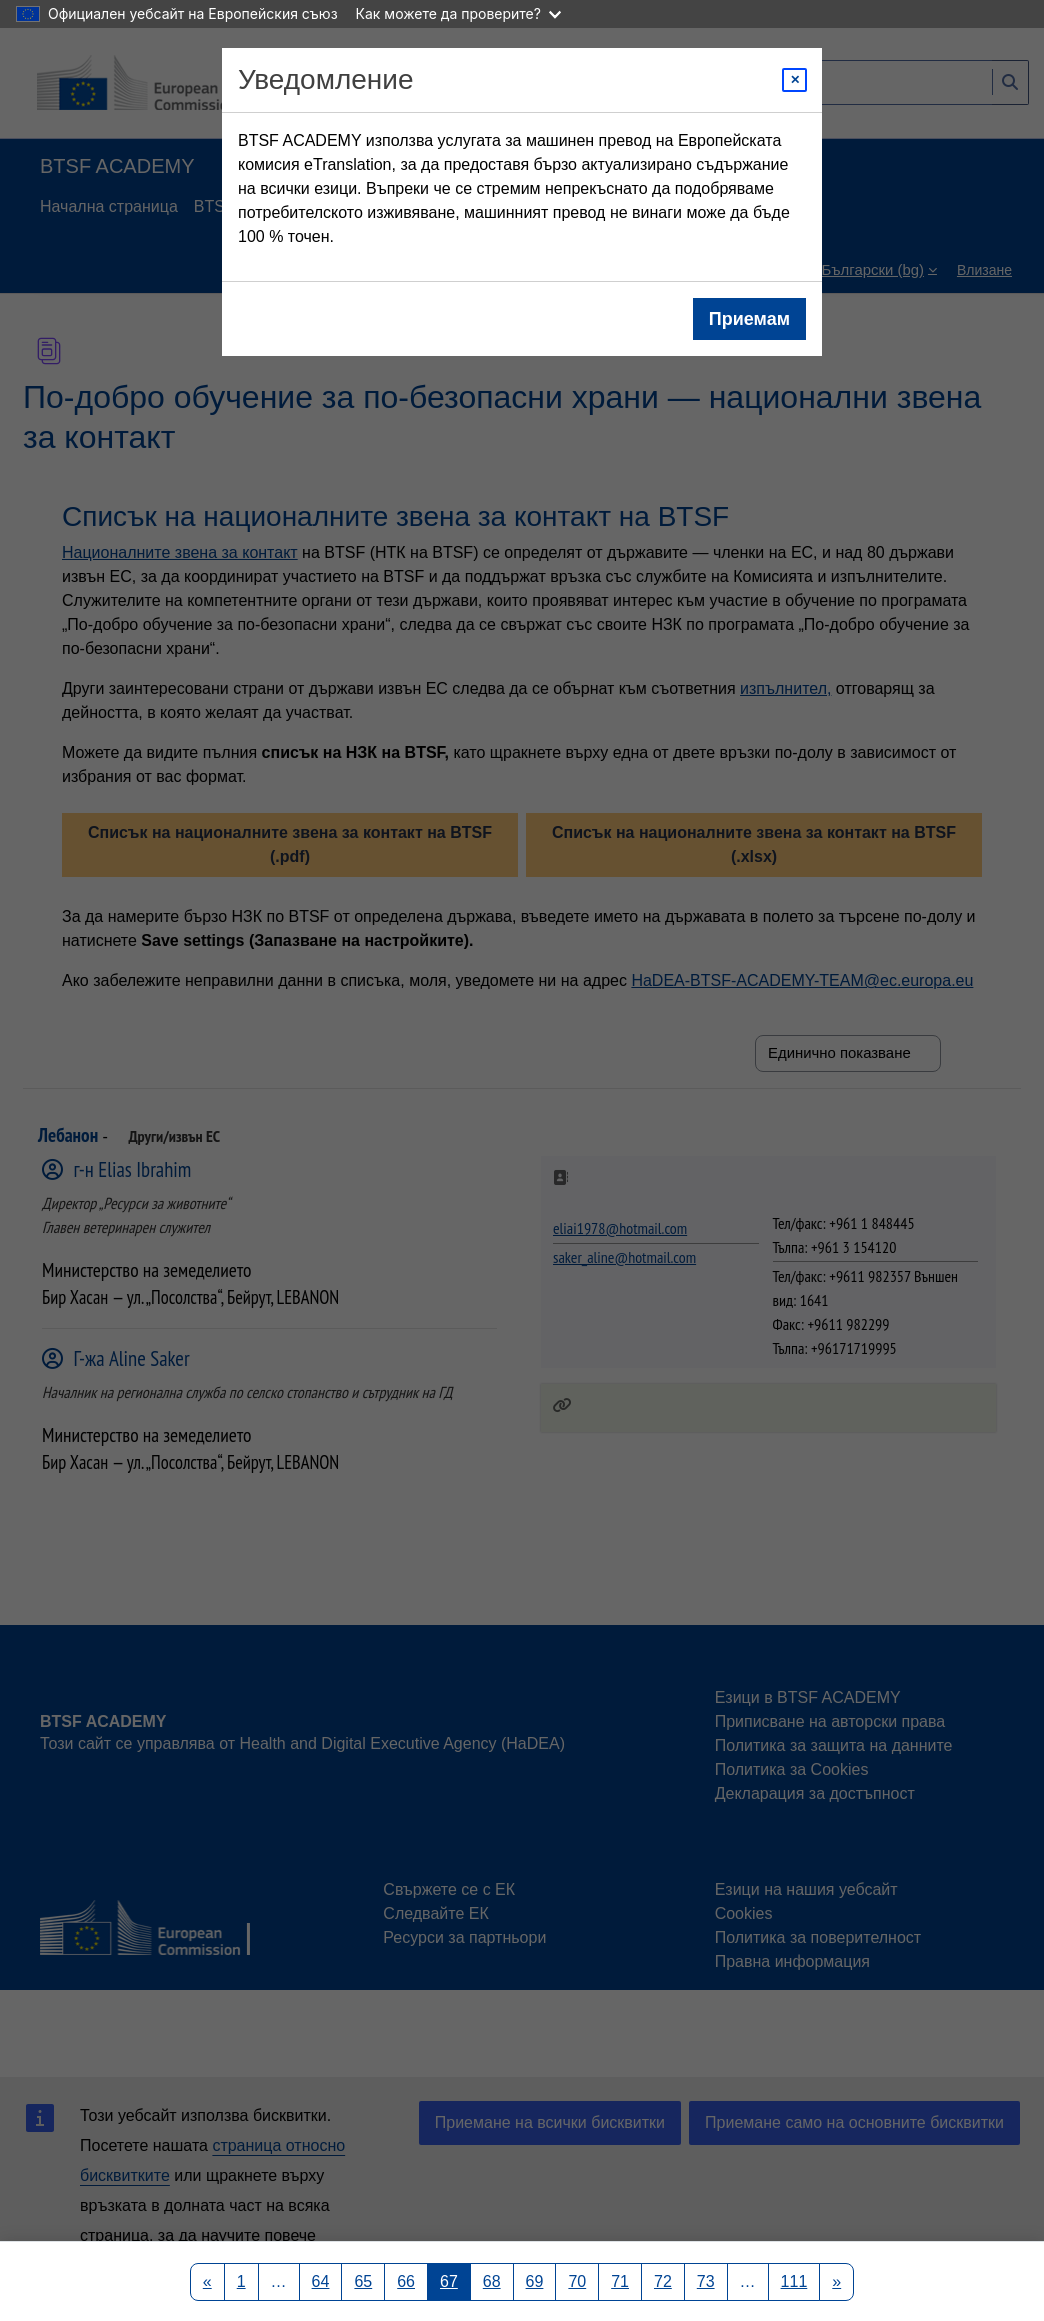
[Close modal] (794, 80)
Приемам (749, 319)
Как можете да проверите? (458, 13)
